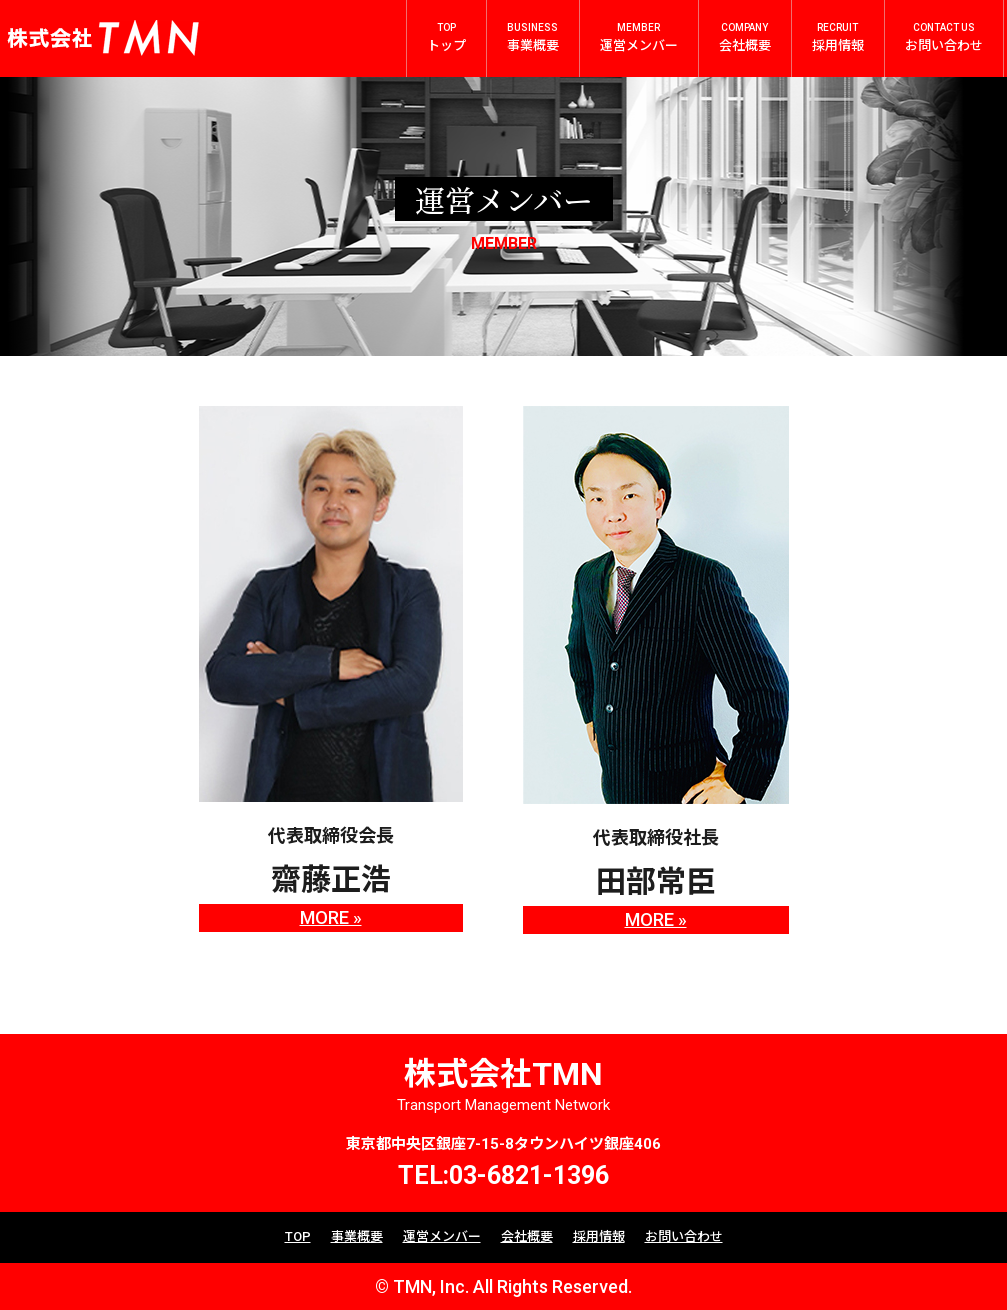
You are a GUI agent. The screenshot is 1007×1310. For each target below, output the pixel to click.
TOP (298, 1236)
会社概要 (527, 1236)
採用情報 (599, 1236)
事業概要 (357, 1236)
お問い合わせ (684, 1236)
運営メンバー (442, 1236)
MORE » (331, 917)
